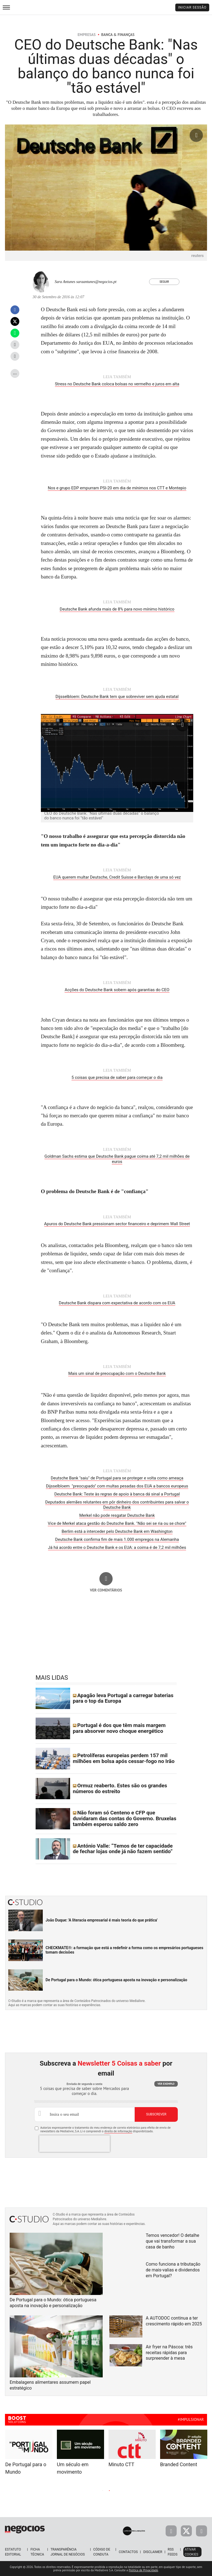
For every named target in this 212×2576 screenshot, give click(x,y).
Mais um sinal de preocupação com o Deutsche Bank (117, 1373)
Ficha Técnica (37, 2552)
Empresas (87, 34)
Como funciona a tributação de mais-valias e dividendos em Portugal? (173, 2269)
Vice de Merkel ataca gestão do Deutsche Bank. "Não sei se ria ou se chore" (117, 1523)
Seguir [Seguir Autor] (164, 281)
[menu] (6, 7)
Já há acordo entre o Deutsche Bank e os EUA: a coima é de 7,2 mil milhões (117, 1547)
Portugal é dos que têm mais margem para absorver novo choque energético (119, 1728)
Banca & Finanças (118, 34)
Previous (59, 2490)
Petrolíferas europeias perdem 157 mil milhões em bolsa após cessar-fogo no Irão (124, 1758)
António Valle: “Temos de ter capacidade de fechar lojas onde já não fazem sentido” (123, 1849)
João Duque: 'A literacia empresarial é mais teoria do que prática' (102, 1920)
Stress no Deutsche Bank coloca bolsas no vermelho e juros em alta (117, 383)
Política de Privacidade (143, 2570)
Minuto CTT (121, 2464)
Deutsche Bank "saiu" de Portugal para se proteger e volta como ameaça (117, 1478)
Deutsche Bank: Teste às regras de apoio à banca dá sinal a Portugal (117, 1494)
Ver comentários (106, 1590)
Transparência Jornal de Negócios (68, 2552)
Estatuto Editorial (13, 2552)
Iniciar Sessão (192, 7)
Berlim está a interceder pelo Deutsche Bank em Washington (117, 1531)
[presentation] (74, 2143)
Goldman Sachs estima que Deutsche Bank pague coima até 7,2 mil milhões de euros (117, 1159)
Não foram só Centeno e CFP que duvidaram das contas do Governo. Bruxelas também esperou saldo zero (124, 1818)
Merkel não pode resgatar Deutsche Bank (117, 1515)
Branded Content (178, 2464)
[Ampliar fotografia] (196, 135)
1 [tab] (102, 2491)
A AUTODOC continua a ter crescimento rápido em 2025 (174, 2320)
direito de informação (118, 2131)
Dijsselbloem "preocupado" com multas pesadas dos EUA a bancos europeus (117, 1486)
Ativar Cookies (191, 2552)
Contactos (128, 2552)
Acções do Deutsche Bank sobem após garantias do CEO (117, 989)
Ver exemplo (166, 2084)
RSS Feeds (172, 2552)
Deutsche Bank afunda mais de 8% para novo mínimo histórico (117, 609)
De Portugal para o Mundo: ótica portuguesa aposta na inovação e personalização (116, 1980)
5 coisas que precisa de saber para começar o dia (117, 1077)
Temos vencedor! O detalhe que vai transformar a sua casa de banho (172, 2241)
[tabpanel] (132, 2449)
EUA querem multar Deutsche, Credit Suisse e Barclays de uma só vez (117, 877)
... (15, 372)
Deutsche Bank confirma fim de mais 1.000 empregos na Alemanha (117, 1539)
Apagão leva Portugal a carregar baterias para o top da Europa (123, 1698)
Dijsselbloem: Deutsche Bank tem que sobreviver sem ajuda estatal (117, 696)
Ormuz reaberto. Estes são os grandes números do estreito (120, 1788)
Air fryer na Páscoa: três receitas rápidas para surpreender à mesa (169, 2352)
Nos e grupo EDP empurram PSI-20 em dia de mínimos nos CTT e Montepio (117, 487)
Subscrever (156, 2114)
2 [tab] (109, 2491)
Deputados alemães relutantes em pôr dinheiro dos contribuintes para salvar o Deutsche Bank (117, 1505)
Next (153, 2490)
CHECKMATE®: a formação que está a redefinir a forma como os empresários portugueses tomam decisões (124, 1950)
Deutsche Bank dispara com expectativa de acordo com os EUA (117, 1302)
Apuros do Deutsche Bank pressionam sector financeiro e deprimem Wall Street (117, 1223)
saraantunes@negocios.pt (96, 282)
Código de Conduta (101, 2552)
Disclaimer (152, 2552)
